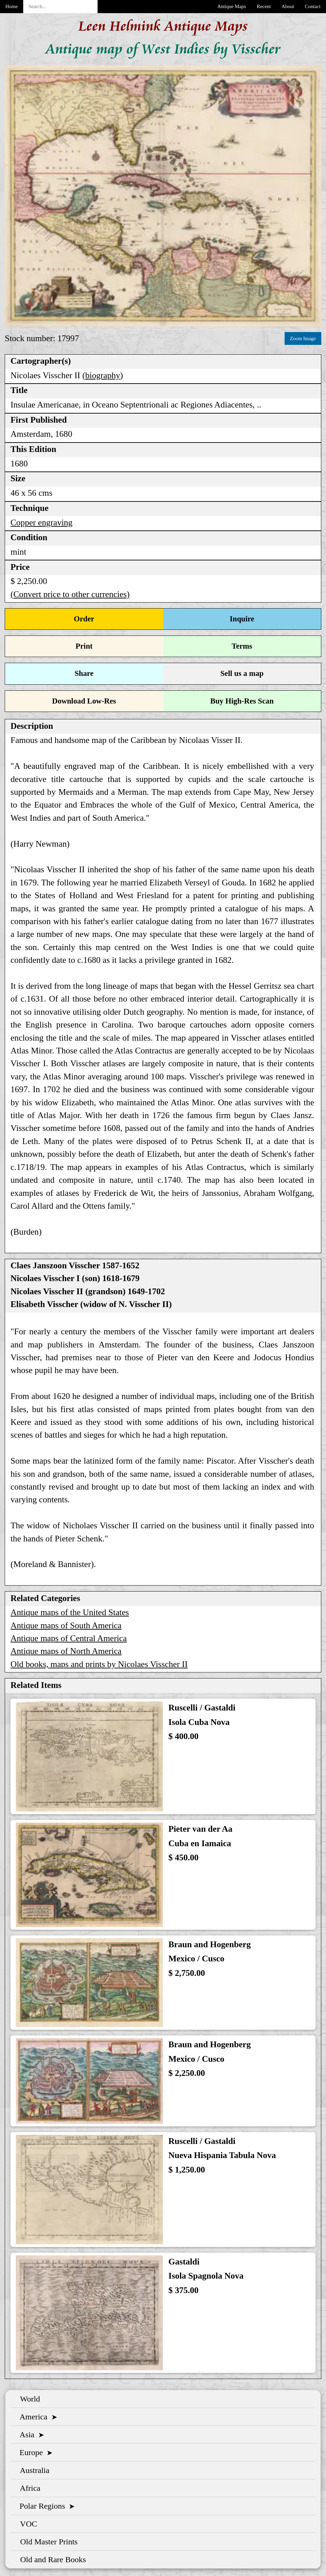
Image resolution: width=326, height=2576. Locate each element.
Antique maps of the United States (69, 1612)
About (288, 6)
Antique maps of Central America (68, 1638)
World (28, 2398)
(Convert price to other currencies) (70, 594)
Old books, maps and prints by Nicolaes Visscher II (98, 1664)
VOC (26, 2523)
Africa (28, 2488)
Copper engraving (41, 522)
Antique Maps (231, 6)
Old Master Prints (47, 2541)
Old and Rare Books (51, 2559)
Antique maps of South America (65, 1625)
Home (11, 6)
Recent (264, 6)
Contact (313, 6)
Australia (32, 2470)
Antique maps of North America (65, 1651)
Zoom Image (303, 338)
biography (102, 375)
